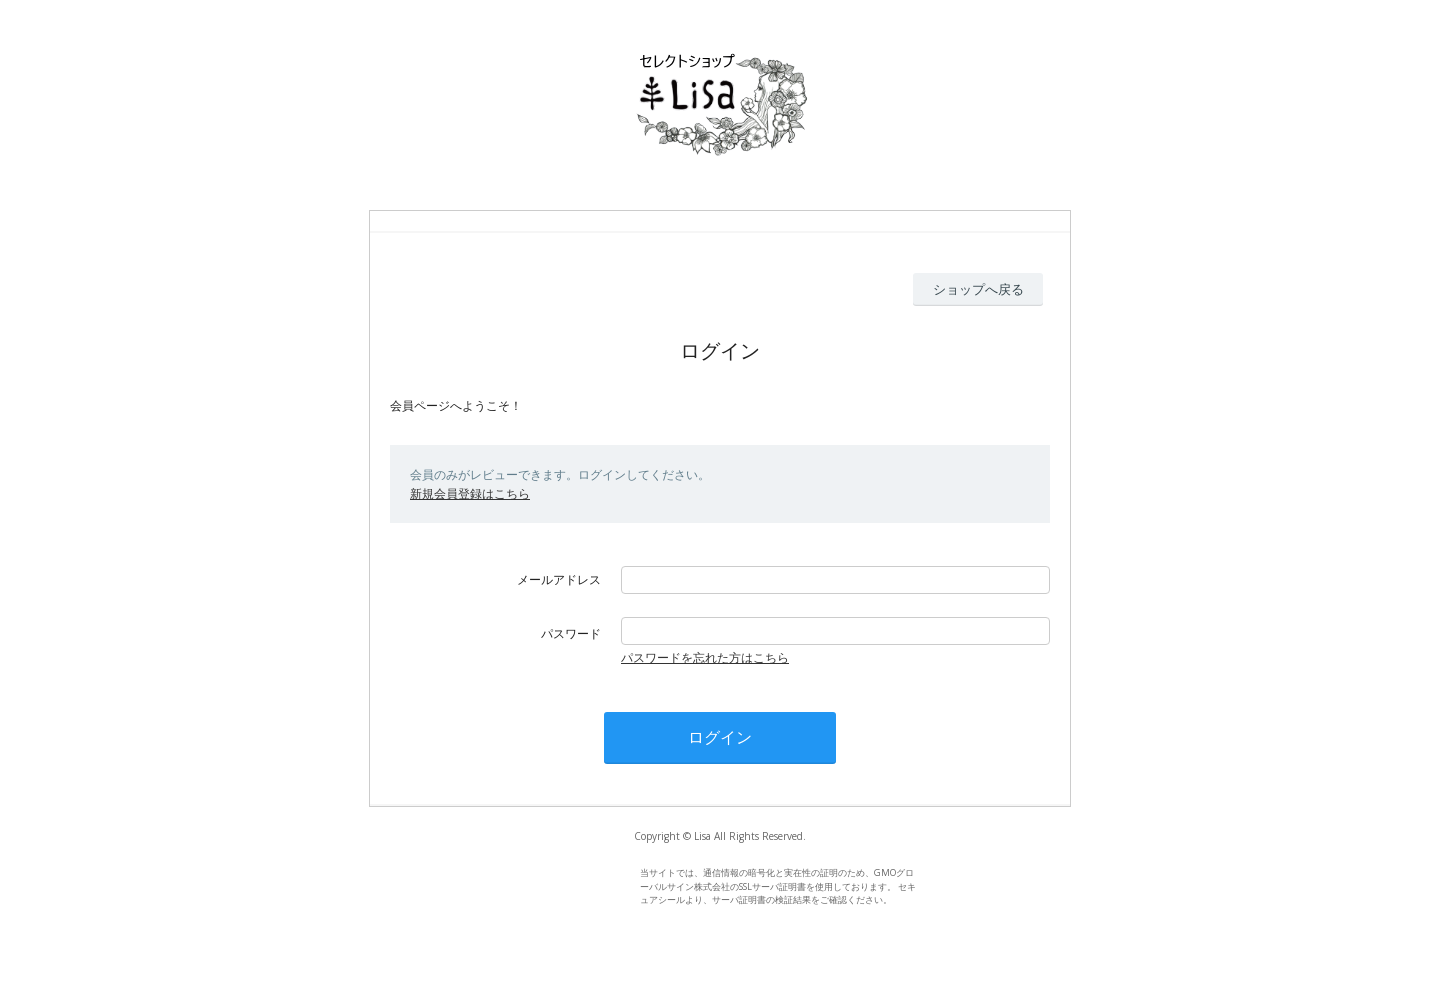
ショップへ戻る (978, 289)
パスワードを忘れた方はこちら (705, 657)
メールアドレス (559, 579)
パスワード (571, 633)
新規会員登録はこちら (470, 493)
